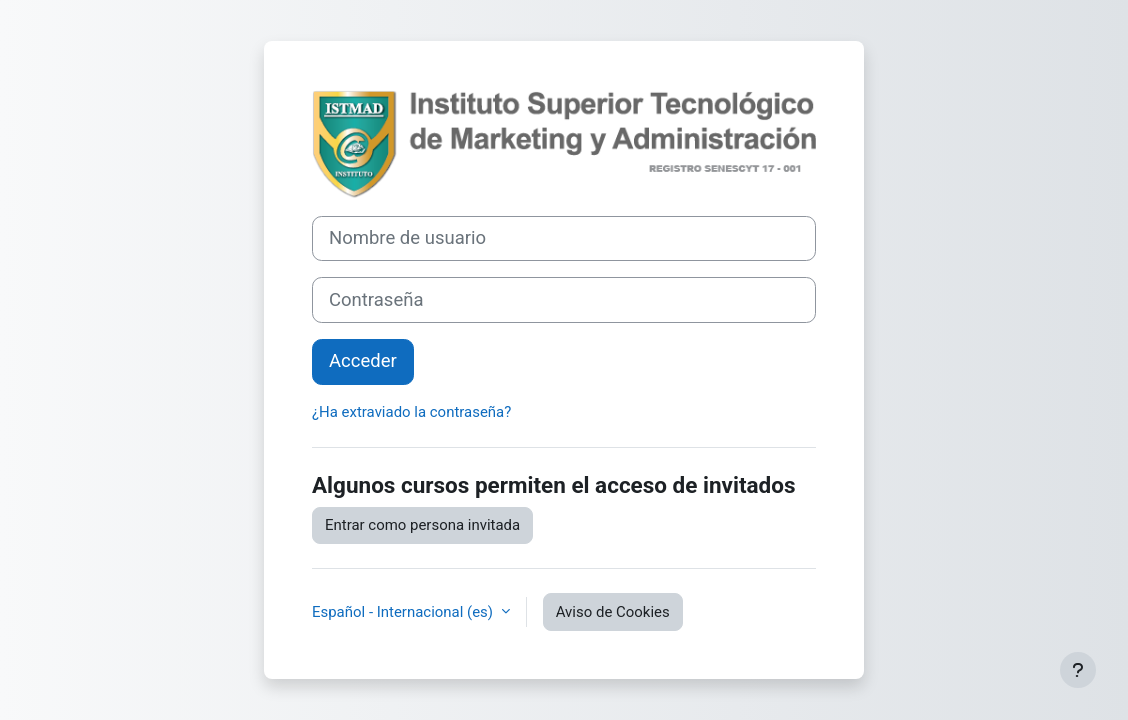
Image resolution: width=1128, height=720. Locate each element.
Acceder (363, 361)
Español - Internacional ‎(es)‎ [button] (404, 612)
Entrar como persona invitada (422, 525)
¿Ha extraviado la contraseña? (411, 412)
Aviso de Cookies (613, 612)
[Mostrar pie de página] (1078, 670)
